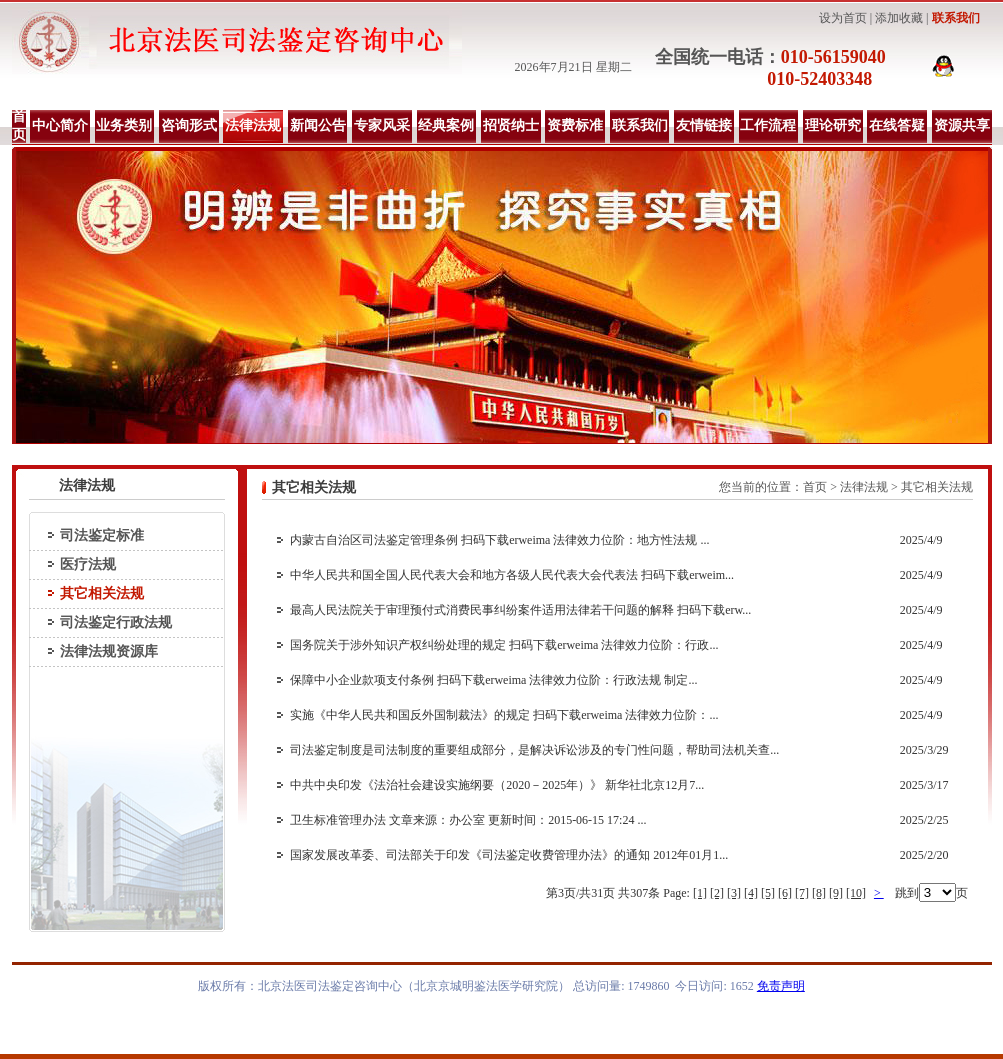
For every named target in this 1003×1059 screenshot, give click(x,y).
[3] (734, 893)
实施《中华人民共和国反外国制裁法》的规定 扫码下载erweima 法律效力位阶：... (504, 715)
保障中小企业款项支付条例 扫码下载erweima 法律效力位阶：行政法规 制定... (493, 680)
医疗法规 (88, 564)
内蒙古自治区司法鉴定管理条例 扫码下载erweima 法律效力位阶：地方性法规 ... (499, 540)
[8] (819, 893)
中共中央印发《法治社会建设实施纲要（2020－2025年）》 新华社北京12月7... (497, 785)
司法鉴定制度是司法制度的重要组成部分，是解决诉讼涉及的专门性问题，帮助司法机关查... (534, 750)
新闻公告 (318, 125)
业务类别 (124, 125)
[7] (802, 893)
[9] (836, 893)
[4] (751, 893)
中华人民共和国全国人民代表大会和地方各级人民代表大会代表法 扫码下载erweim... (512, 575)
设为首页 (843, 18)
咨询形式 (189, 125)
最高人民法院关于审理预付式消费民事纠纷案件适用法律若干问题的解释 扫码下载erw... (520, 610)
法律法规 (253, 125)
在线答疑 (897, 125)
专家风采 (382, 125)
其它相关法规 (102, 593)
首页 (19, 125)
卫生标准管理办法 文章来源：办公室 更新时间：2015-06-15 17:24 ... (468, 820)
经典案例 (446, 125)
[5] (768, 893)
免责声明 (781, 986)
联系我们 (956, 18)
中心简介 (60, 125)
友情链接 (704, 125)
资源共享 (962, 125)
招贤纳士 (511, 125)
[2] (717, 893)
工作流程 (768, 125)
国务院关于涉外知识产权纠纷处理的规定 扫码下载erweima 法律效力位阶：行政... (504, 645)
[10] (856, 893)
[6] (785, 893)
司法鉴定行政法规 (116, 622)
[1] (700, 893)
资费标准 (575, 125)
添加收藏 (899, 18)
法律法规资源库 (109, 651)
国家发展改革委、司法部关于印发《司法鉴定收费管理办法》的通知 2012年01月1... (509, 855)
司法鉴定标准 (102, 535)
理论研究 (833, 125)
